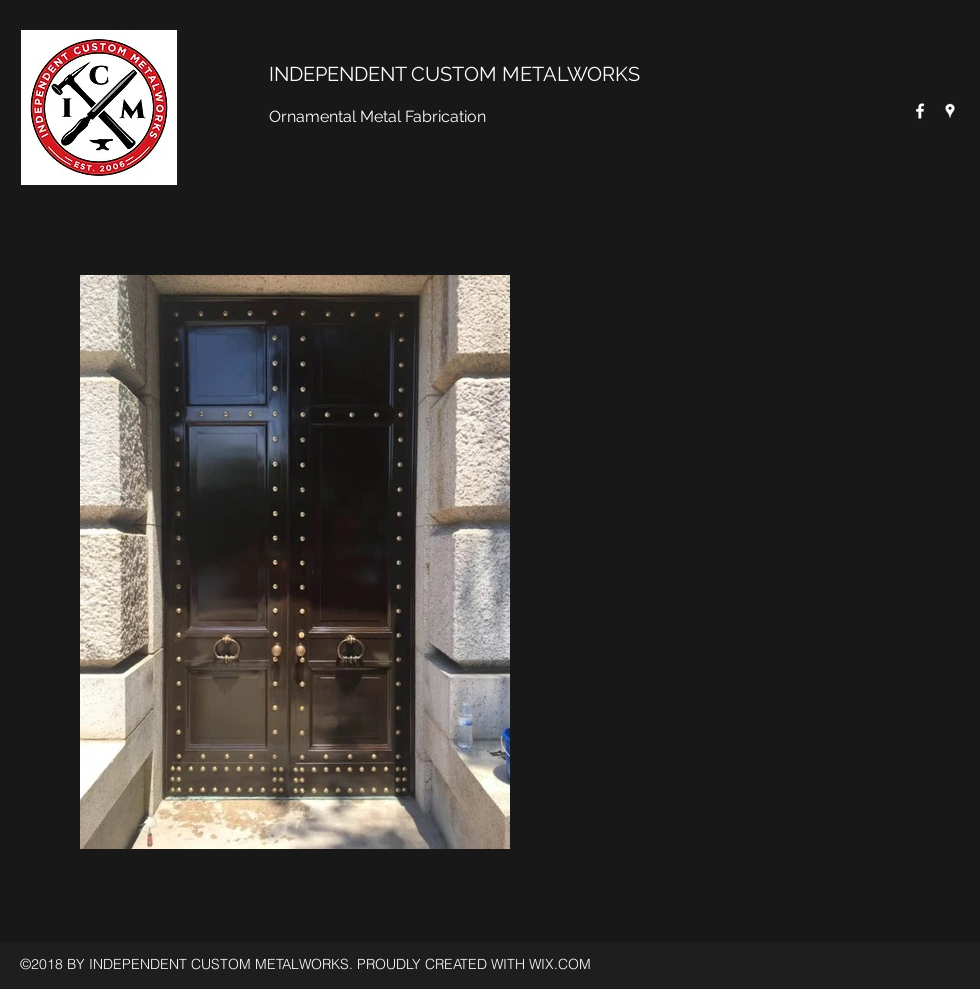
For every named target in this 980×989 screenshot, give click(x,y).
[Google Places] (950, 111)
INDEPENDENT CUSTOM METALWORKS (454, 74)
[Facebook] (920, 111)
